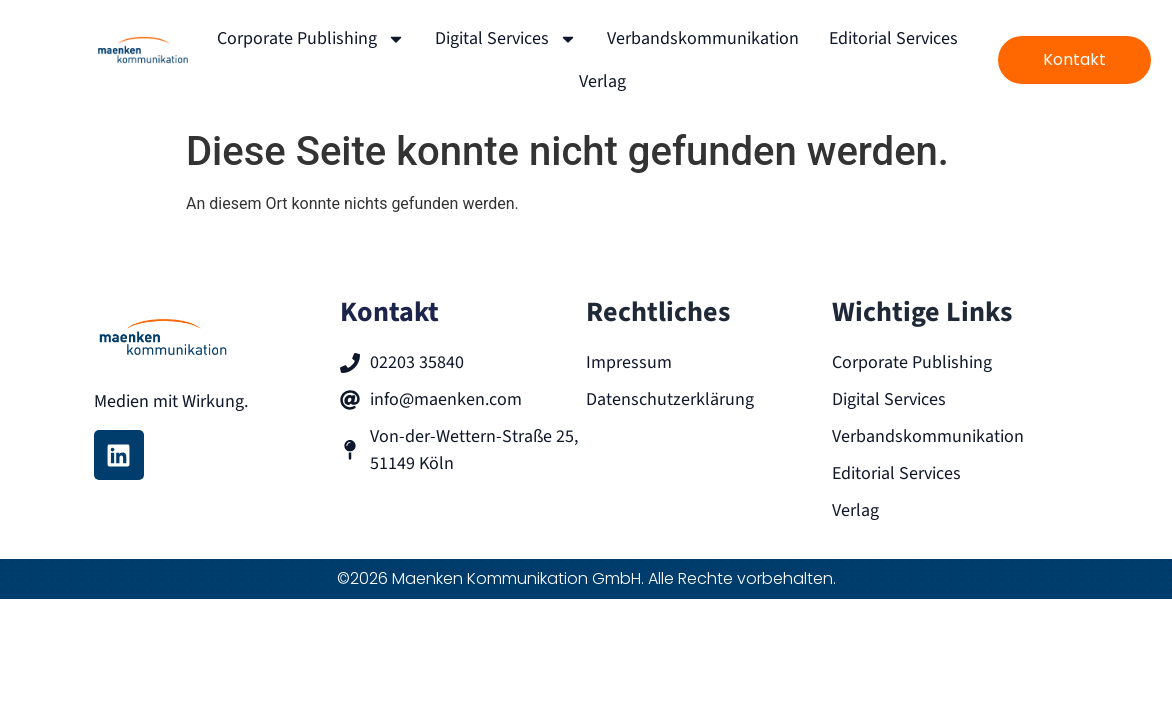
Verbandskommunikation (703, 38)
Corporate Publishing (311, 39)
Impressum (629, 362)
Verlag (602, 81)
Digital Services (506, 39)
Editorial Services (893, 38)
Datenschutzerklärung (670, 399)
